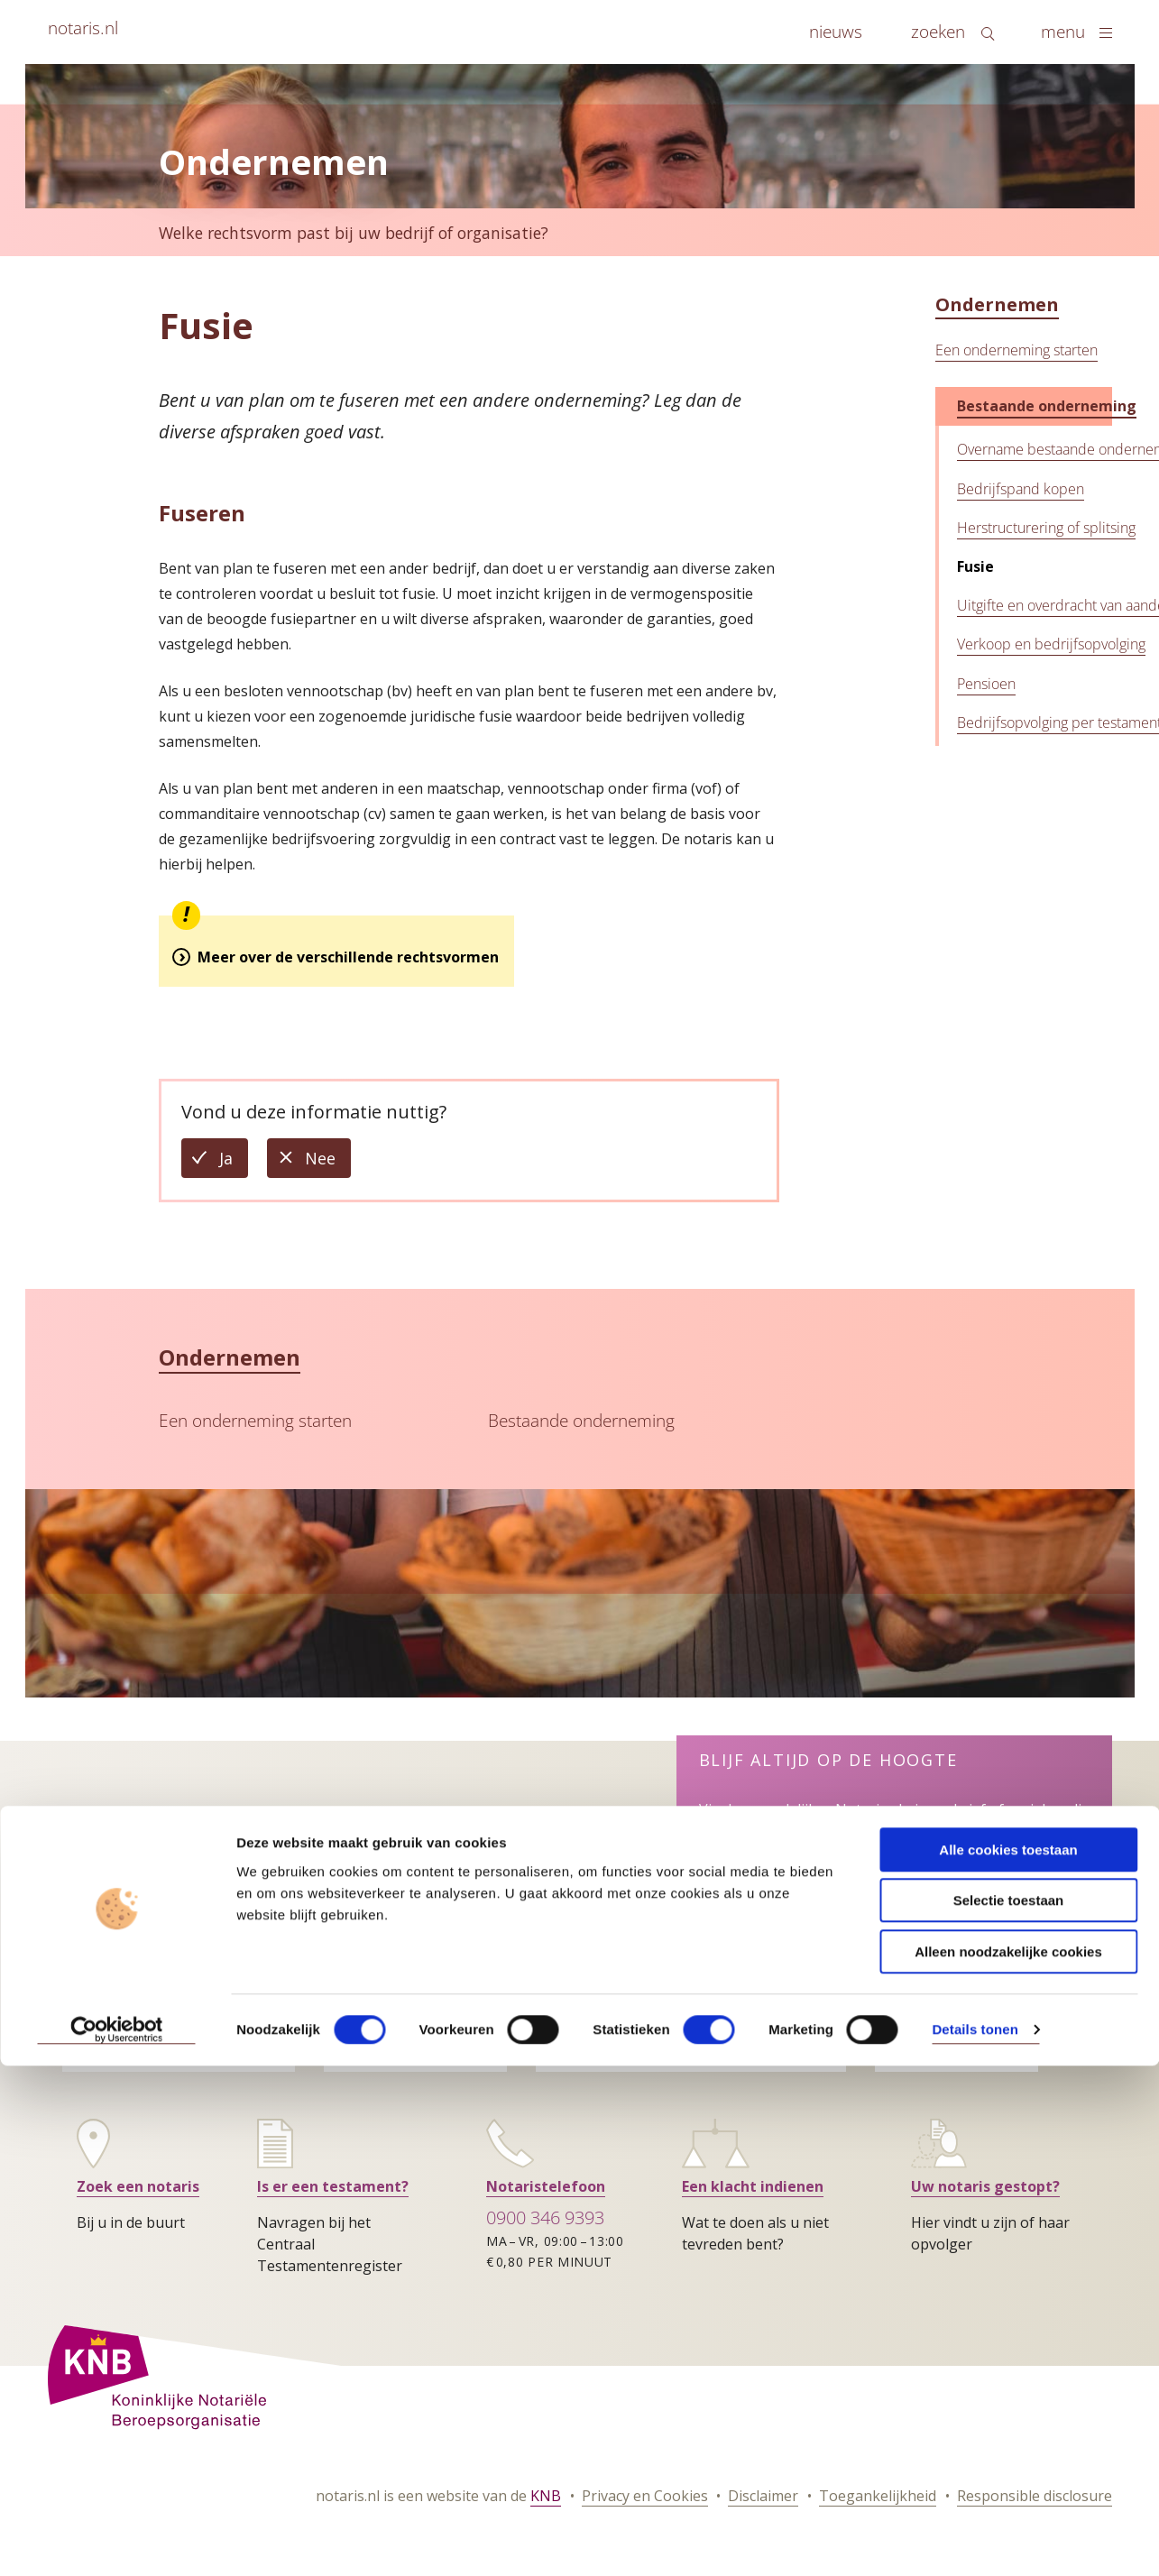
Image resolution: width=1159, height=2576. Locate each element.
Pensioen (986, 684)
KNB (545, 2496)
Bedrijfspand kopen (1020, 489)
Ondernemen (997, 304)
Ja (233, 1162)
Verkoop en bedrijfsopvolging (1051, 644)
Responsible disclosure (1034, 2496)
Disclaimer (763, 2496)
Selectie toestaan (1008, 1847)
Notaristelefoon (545, 2186)
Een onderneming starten (1016, 350)
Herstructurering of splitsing (1046, 528)
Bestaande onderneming (1046, 406)
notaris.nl (83, 27)
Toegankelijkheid (877, 2496)
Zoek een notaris (138, 2186)
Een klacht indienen (752, 2186)
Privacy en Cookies (645, 2496)
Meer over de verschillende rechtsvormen (348, 957)
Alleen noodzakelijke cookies (1008, 1898)
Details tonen (974, 1976)
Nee (328, 1162)
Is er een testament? (333, 2186)
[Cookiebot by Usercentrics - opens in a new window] (117, 1977)
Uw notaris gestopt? (985, 2186)
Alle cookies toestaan (1008, 1796)
